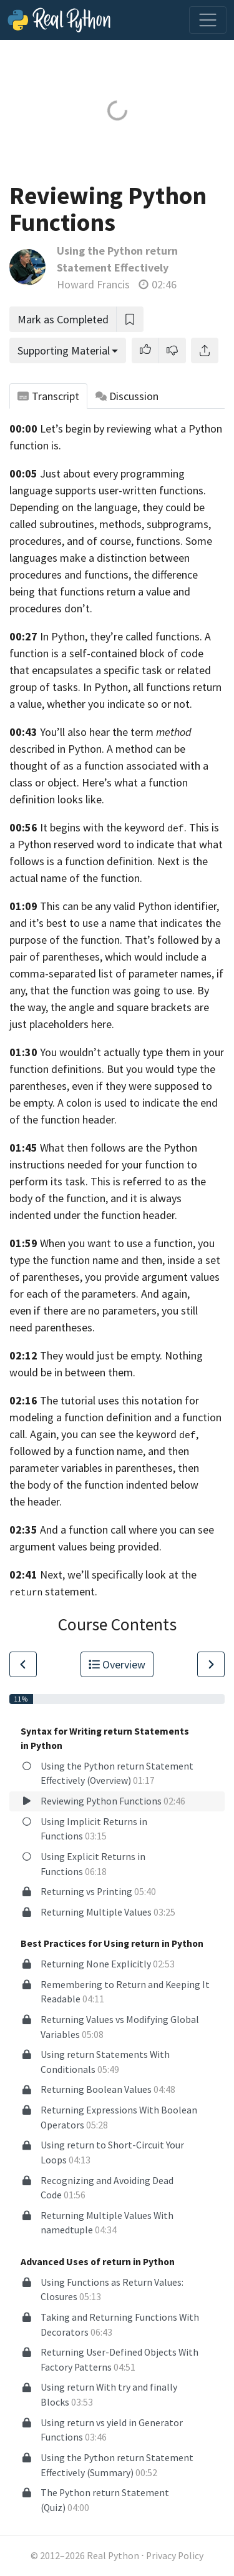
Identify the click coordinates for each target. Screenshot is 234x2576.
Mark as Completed (63, 319)
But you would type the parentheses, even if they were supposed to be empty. (112, 1086)
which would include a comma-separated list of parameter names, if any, (116, 973)
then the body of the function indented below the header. (104, 1485)
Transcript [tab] (48, 396)
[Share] (204, 350)
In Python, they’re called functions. (121, 636)
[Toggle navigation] (208, 20)
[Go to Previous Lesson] (23, 1664)
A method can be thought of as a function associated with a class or (108, 766)
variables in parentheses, (118, 1468)
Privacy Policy (174, 2556)
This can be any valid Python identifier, (129, 906)
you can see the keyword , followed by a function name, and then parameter (103, 1451)
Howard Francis (93, 284)
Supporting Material (63, 350)
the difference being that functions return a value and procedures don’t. (103, 591)
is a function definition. (101, 861)
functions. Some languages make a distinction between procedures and (110, 558)
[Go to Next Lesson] (211, 1664)
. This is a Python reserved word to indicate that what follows (116, 844)
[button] (145, 350)
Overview (117, 1664)
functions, (107, 574)
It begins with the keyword (102, 827)
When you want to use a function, (117, 1243)
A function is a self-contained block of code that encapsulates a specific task (110, 653)
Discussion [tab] (127, 396)
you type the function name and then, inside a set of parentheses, (114, 1260)
